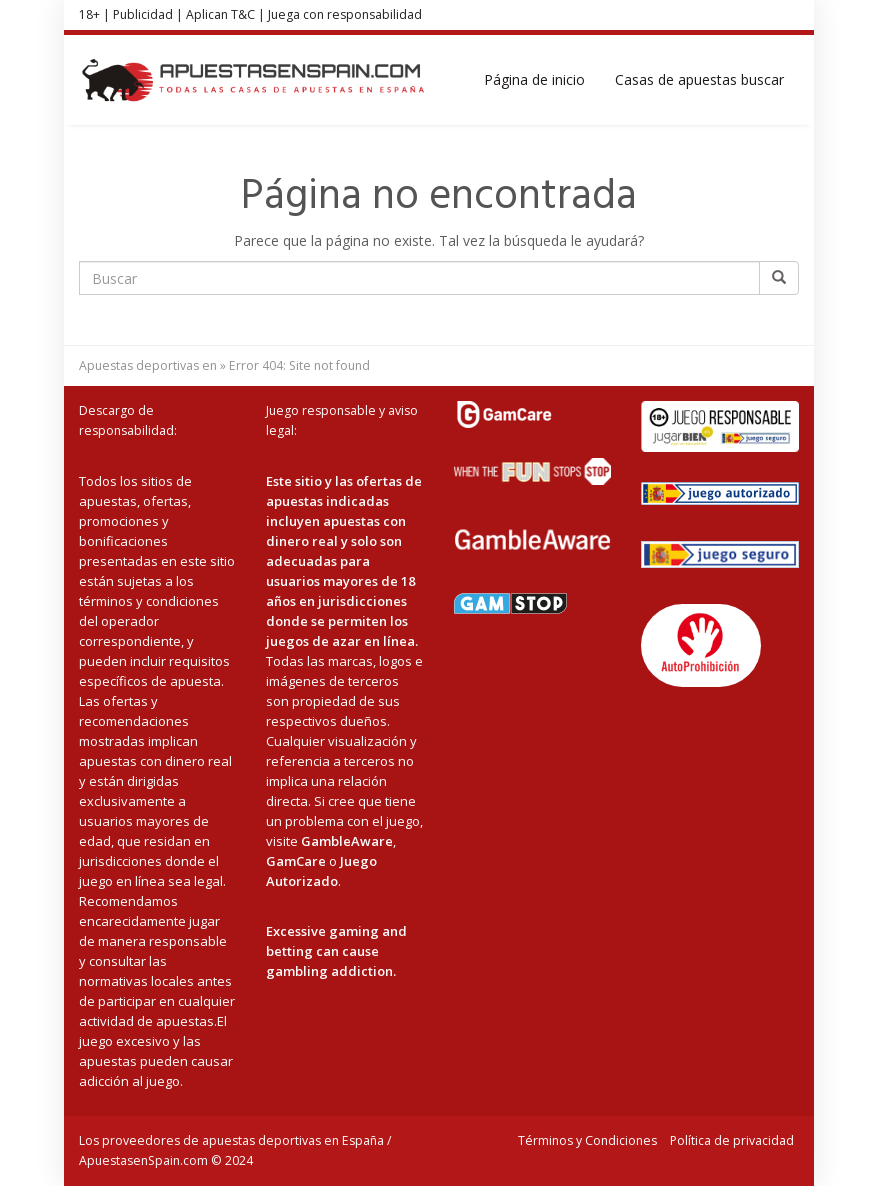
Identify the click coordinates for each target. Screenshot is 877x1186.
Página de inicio (534, 79)
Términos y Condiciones (587, 1140)
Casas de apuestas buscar (699, 79)
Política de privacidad (732, 1140)
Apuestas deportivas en (148, 365)
